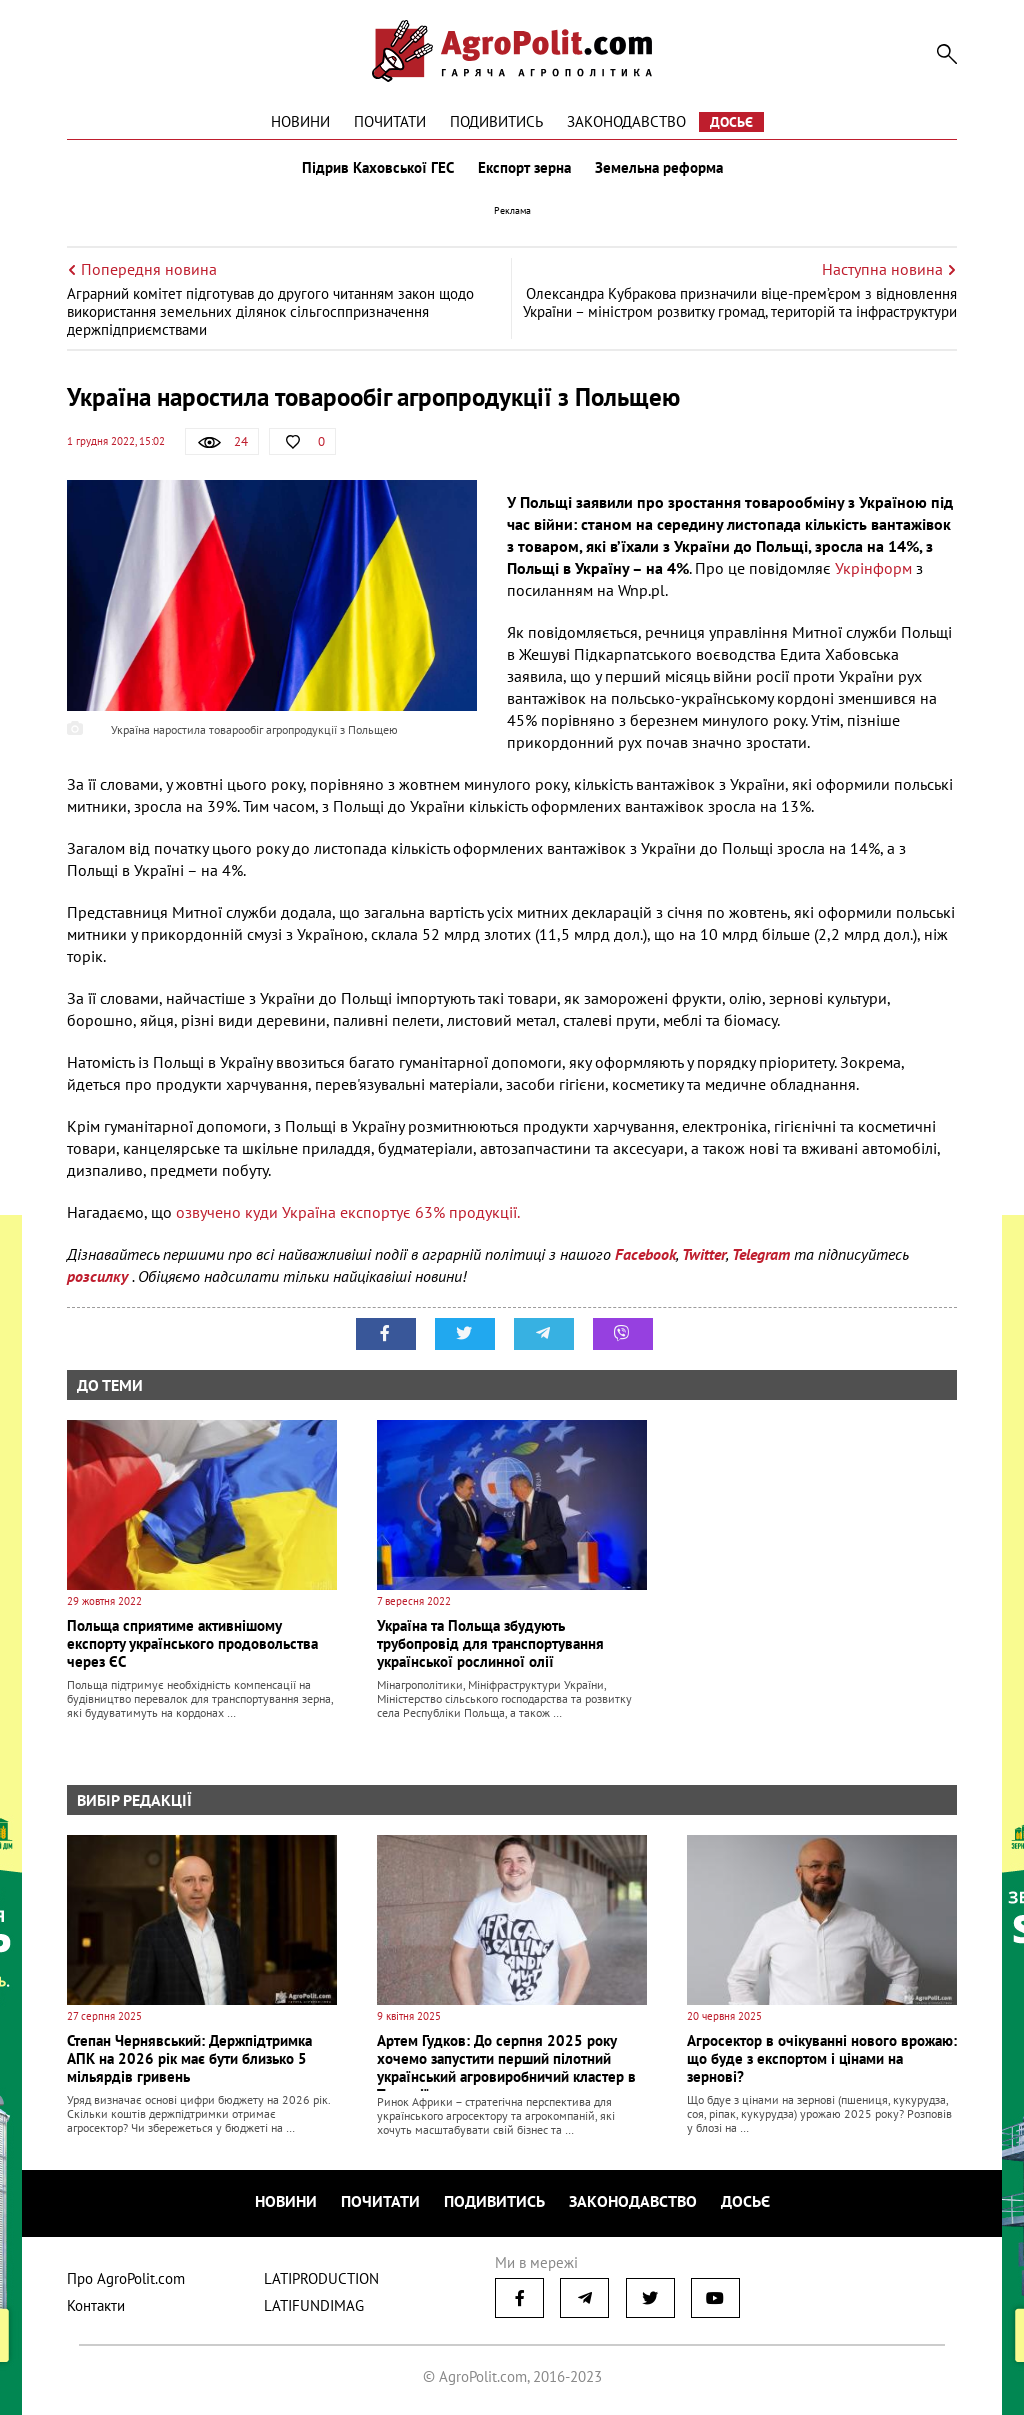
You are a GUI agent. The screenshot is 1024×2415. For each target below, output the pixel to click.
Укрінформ (873, 568)
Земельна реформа (659, 168)
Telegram (761, 1254)
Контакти (96, 2305)
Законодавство (626, 121)
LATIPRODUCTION (321, 2278)
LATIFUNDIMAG (314, 2305)
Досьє (731, 122)
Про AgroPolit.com (126, 2278)
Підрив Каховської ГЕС (378, 168)
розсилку (99, 1276)
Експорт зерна (524, 168)
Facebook (645, 1254)
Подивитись (496, 121)
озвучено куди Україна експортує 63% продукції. (346, 1212)
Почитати (390, 121)
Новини (300, 121)
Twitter (704, 1254)
